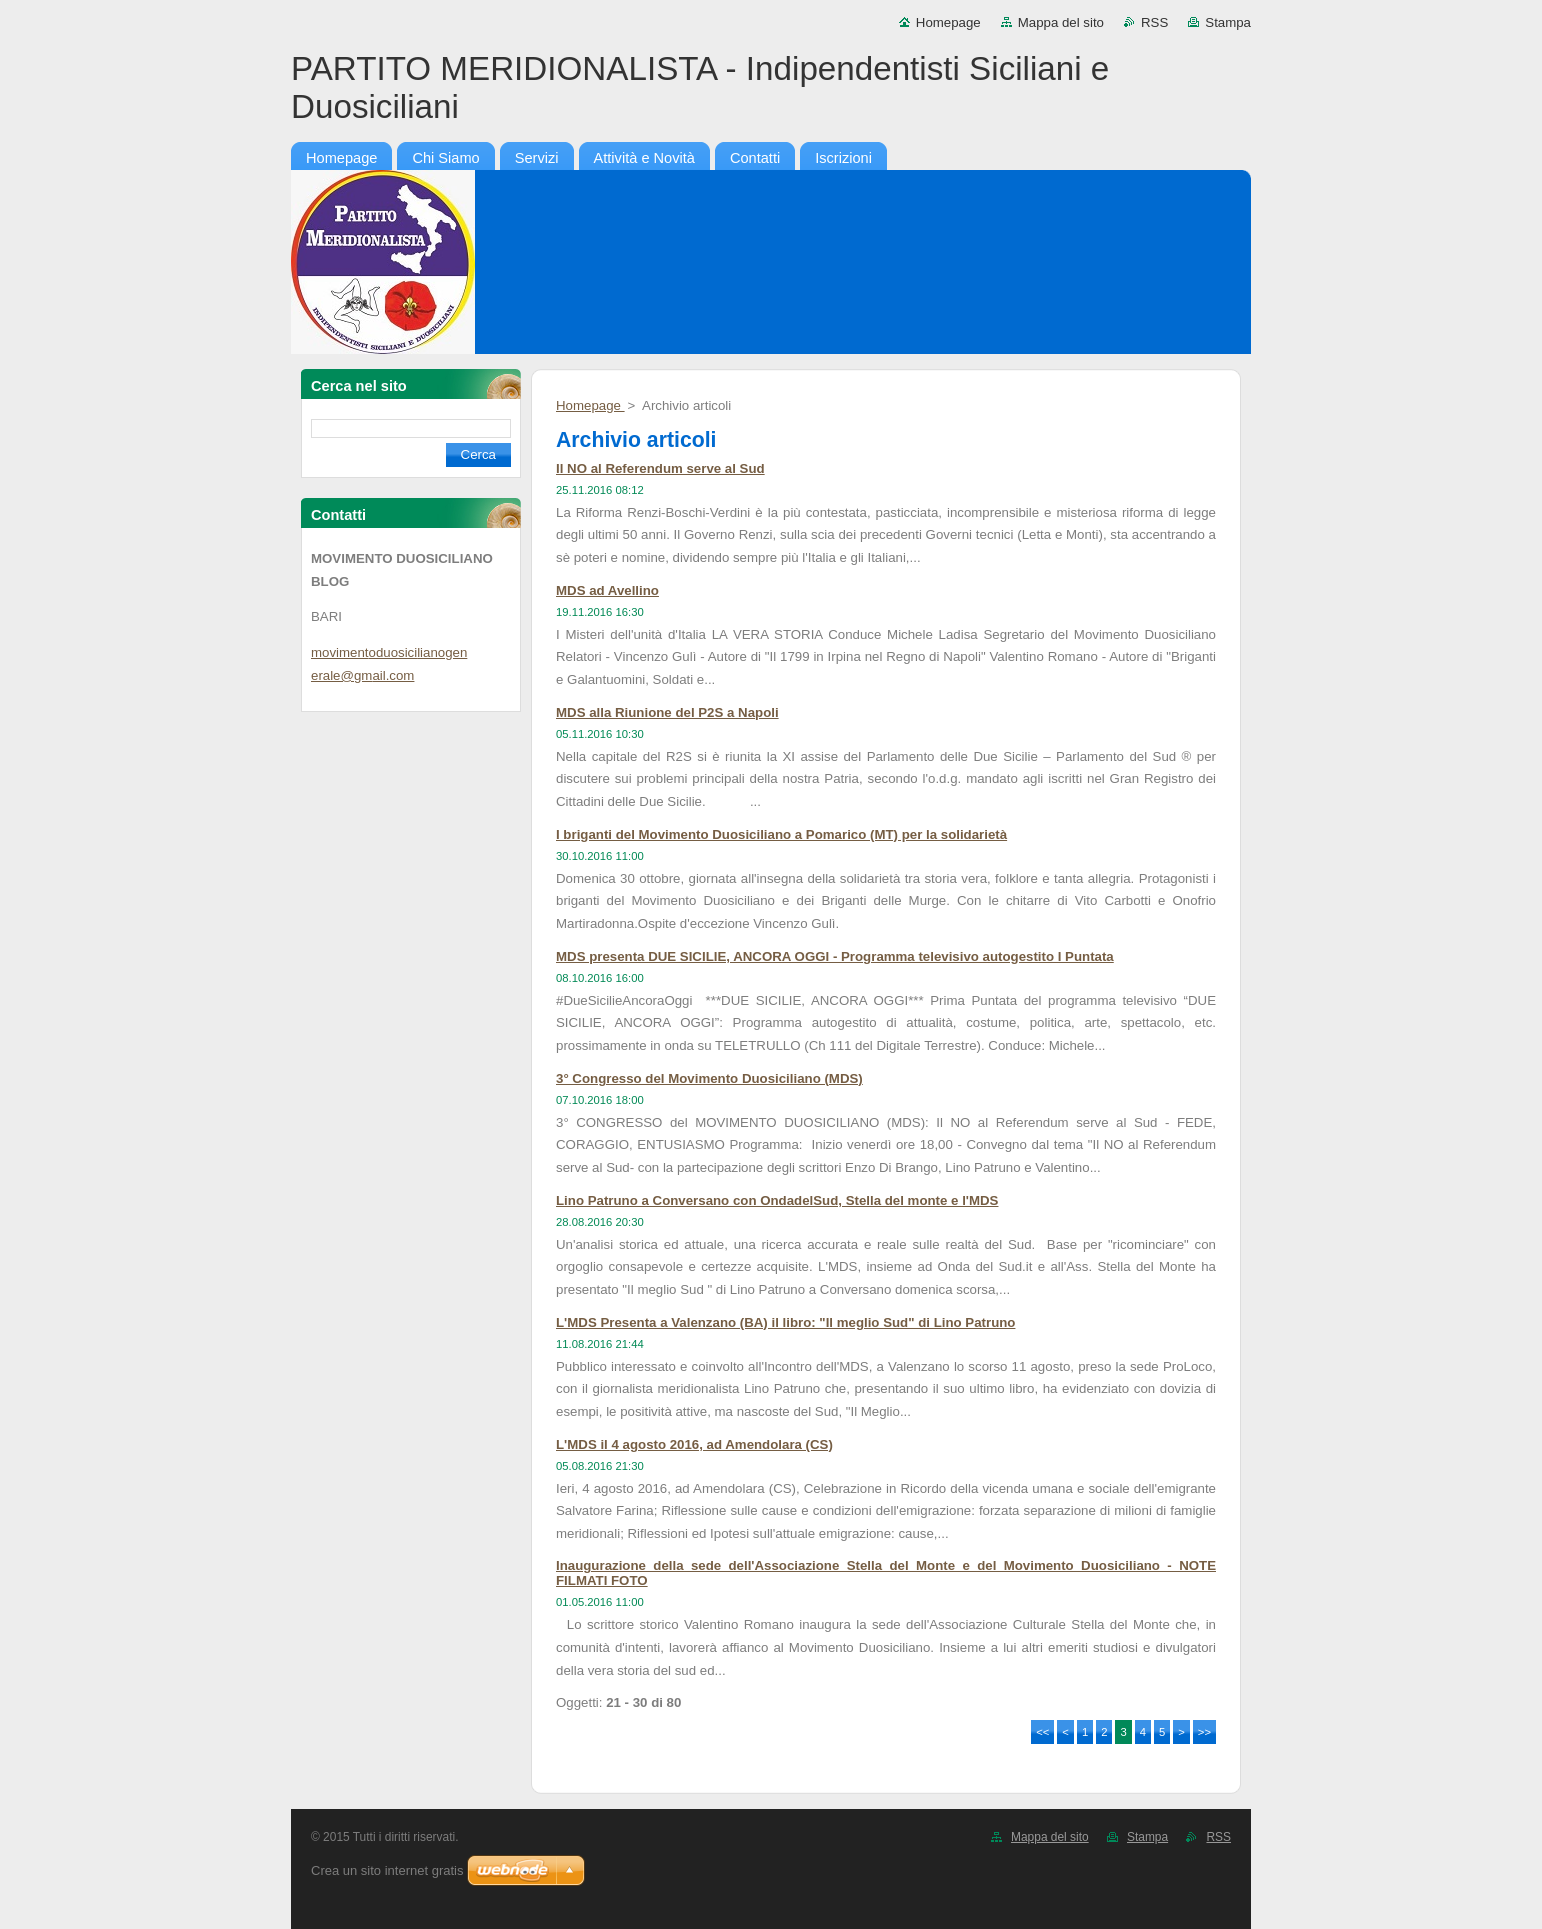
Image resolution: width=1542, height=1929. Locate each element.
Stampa (1228, 22)
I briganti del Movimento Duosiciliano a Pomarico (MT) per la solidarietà (781, 834)
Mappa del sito (1061, 22)
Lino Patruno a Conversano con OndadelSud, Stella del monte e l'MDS (777, 1200)
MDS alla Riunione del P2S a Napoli (667, 712)
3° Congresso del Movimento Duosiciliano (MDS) (709, 1078)
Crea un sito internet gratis (387, 1870)
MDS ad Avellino (607, 590)
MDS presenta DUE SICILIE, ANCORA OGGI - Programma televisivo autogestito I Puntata (835, 956)
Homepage (948, 22)
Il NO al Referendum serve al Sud (660, 468)
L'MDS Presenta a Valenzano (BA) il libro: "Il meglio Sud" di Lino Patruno (785, 1322)
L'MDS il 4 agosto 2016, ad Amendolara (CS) (694, 1444)
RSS (1154, 22)
